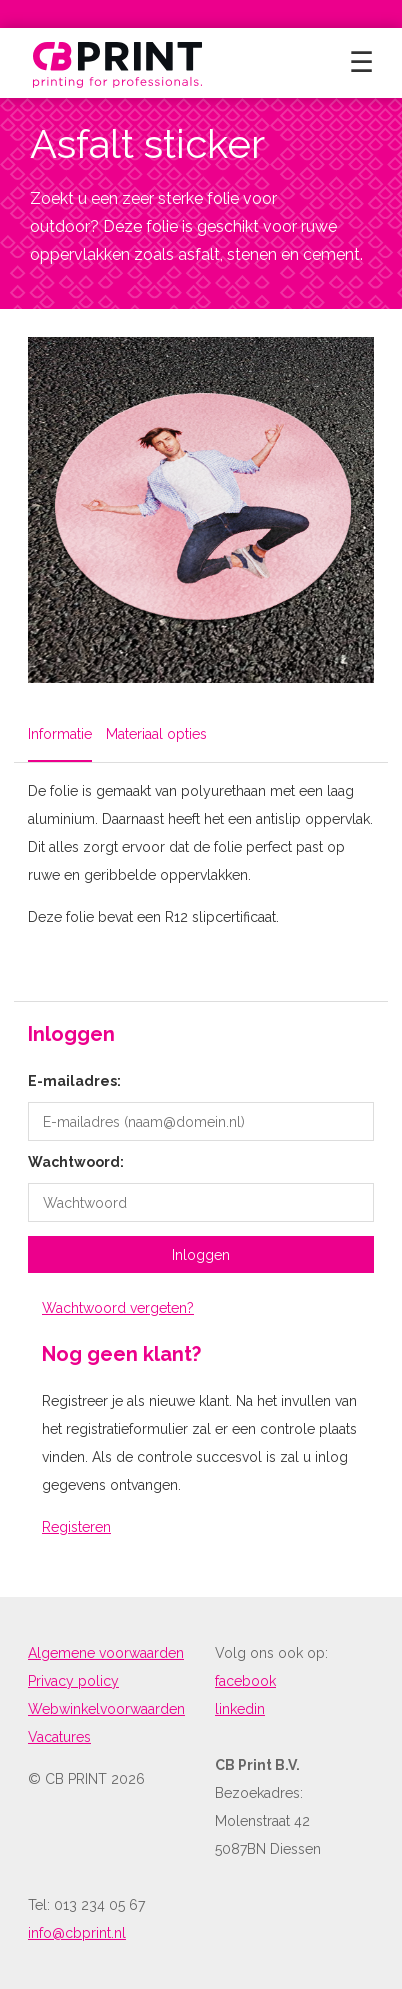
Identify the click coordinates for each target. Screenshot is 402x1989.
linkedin (240, 1709)
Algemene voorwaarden (106, 1653)
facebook (245, 1681)
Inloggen (201, 1255)
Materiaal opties (156, 734)
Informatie (60, 734)
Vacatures (59, 1737)
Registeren (76, 1527)
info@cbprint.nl (77, 1933)
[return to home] (118, 63)
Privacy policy (73, 1681)
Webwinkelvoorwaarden (106, 1709)
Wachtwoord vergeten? (118, 1308)
